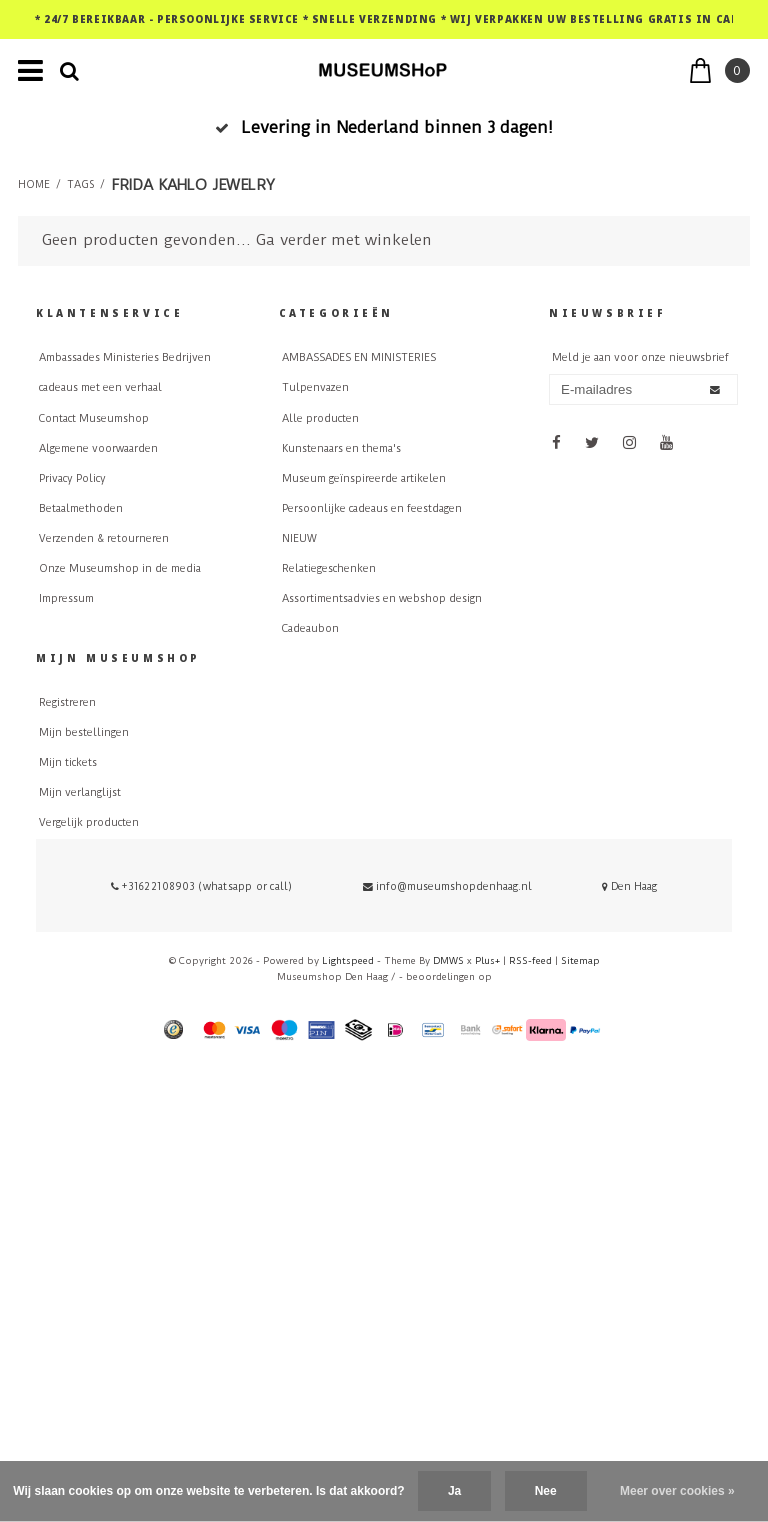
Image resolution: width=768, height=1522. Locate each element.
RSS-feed (530, 960)
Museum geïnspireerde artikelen (364, 478)
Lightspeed (348, 960)
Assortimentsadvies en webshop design (382, 598)
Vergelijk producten (89, 822)
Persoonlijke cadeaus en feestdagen (372, 508)
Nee (546, 1491)
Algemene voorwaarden (98, 448)
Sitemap (580, 960)
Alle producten (320, 418)
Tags (80, 185)
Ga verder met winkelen (344, 240)
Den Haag (629, 886)
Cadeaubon (310, 628)
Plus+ (487, 960)
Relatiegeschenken (329, 568)
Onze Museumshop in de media (120, 568)
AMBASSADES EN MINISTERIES (359, 357)
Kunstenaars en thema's (341, 448)
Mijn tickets (68, 762)
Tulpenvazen (315, 387)
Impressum (66, 598)
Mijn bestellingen (84, 732)
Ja (454, 1491)
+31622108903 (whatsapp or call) (201, 886)
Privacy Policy (72, 478)
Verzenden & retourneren (104, 538)
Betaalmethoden (81, 508)
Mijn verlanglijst (80, 792)
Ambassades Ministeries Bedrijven (125, 357)
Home (34, 185)
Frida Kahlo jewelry (192, 185)
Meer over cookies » (677, 1491)
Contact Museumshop (94, 418)
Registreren (67, 702)
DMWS (448, 960)
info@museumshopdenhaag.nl (447, 886)
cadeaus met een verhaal (100, 387)
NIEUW (299, 538)
